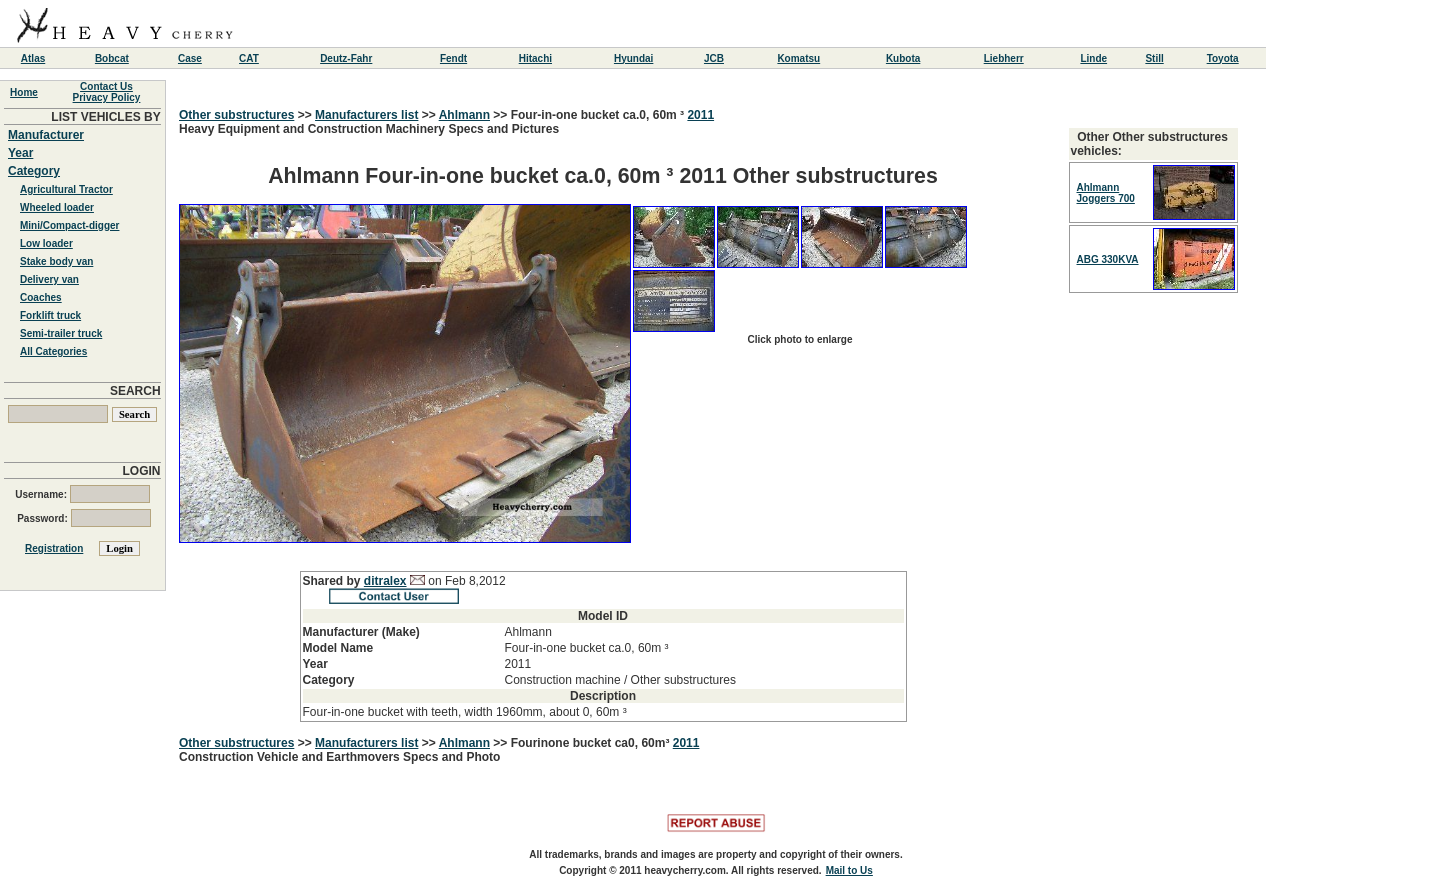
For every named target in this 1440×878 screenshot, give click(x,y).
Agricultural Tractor (66, 189)
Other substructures (236, 115)
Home (24, 92)
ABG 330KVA (1108, 259)
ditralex (385, 581)
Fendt (453, 58)
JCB (714, 58)
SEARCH (135, 391)
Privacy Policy (107, 97)
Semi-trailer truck (61, 333)
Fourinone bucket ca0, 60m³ (592, 743)
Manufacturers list (366, 115)
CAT (249, 58)
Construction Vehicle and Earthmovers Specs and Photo (339, 757)
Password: (83, 518)
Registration (54, 548)
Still (1154, 58)
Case (190, 58)
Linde (1093, 58)
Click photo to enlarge (799, 339)
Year (20, 153)
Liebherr (1004, 58)
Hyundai (633, 58)
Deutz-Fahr (346, 58)
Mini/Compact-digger (69, 225)
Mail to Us (849, 870)
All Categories (53, 351)
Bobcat (112, 58)
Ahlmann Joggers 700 (1106, 193)
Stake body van (56, 261)
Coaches (41, 297)
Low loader (46, 243)
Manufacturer (46, 135)
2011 (700, 115)
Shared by (333, 581)
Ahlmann (464, 115)
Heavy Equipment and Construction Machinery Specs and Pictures (603, 422)
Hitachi (535, 58)
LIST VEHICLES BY (105, 117)
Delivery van (49, 279)
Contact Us (106, 86)
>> (304, 115)
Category (34, 171)
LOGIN (142, 471)
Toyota (1223, 58)
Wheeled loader (57, 207)
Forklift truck (50, 315)
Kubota (903, 58)
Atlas (33, 58)
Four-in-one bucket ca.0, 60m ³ (599, 115)
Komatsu (798, 58)
